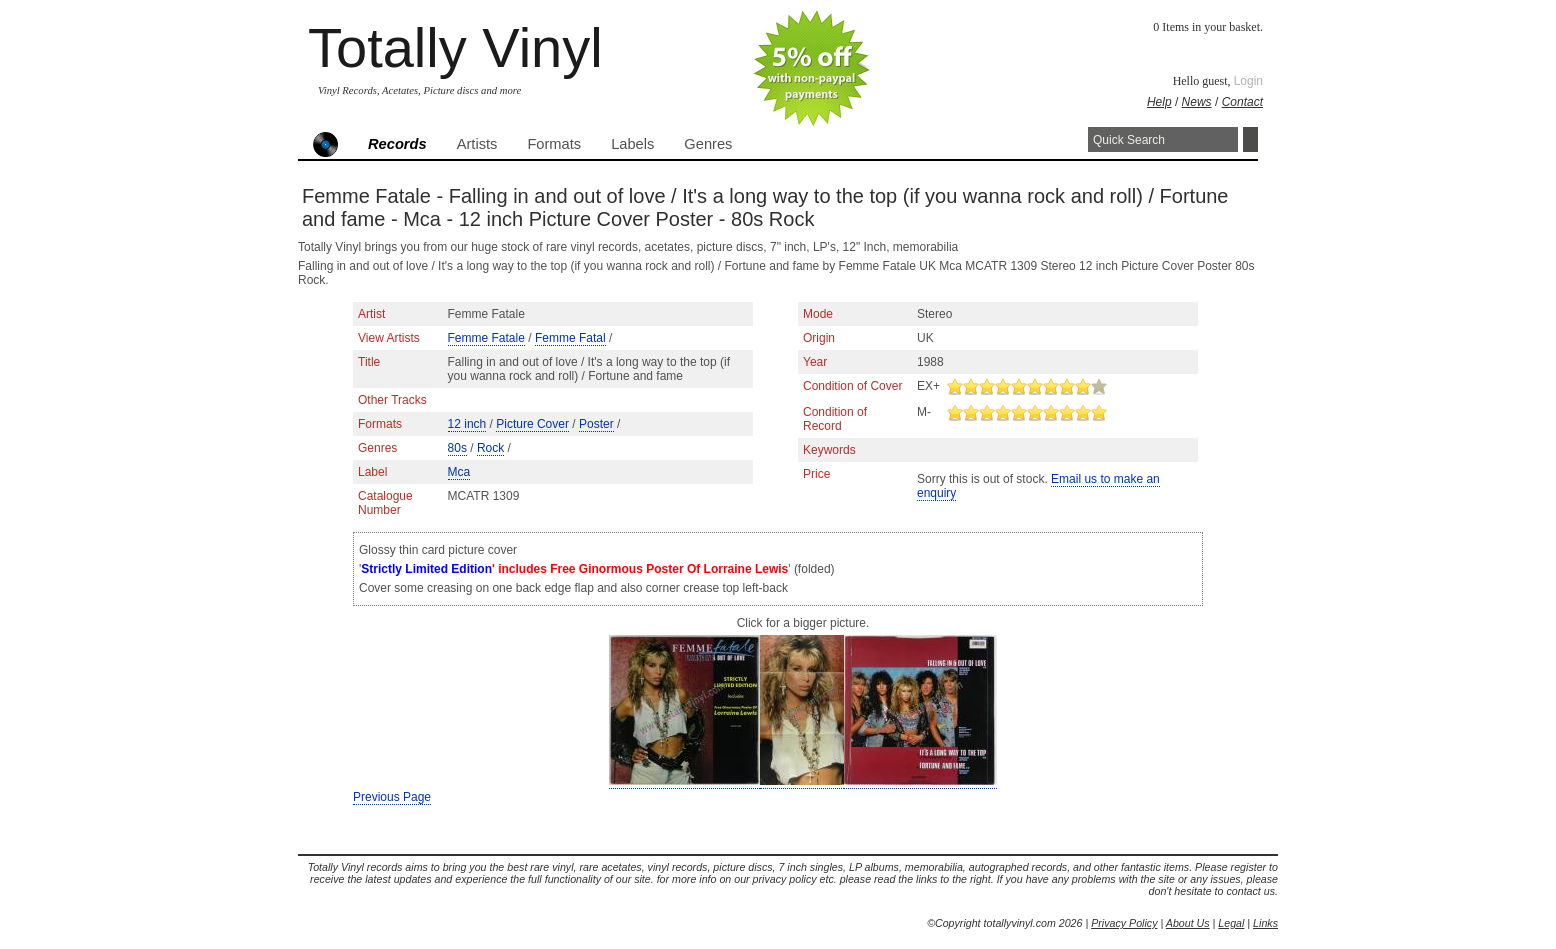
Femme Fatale (486, 338)
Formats (554, 144)
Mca (459, 472)
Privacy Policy (1124, 923)
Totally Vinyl (455, 47)
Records (397, 144)
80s (457, 448)
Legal (1231, 923)
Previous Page (392, 797)
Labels (632, 144)
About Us (1188, 923)
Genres (708, 144)
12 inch (467, 424)
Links (1265, 923)
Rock (490, 448)
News (1197, 102)
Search (1250, 139)
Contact (1242, 102)
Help (1159, 102)
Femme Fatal (570, 338)
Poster (596, 424)
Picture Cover (532, 424)
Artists (477, 144)
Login (1248, 81)
